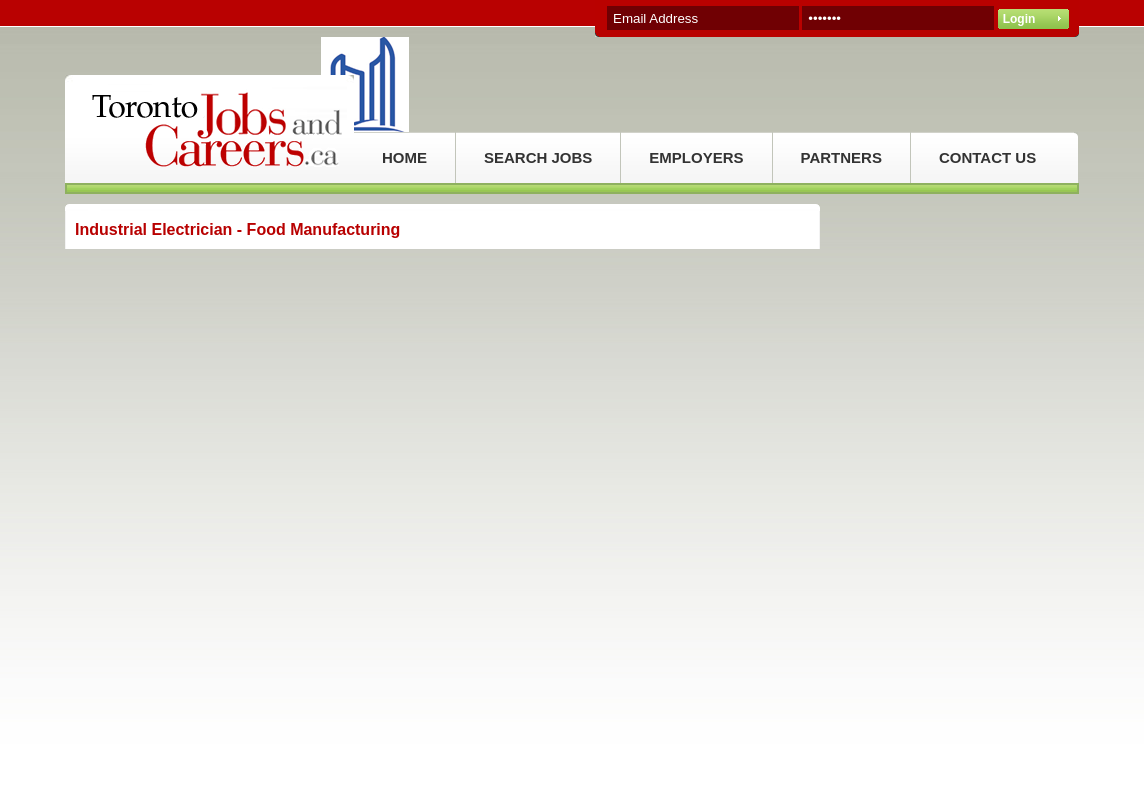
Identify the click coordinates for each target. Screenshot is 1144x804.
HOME (404, 157)
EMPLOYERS (696, 157)
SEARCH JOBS (538, 157)
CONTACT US (987, 157)
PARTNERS (841, 157)
